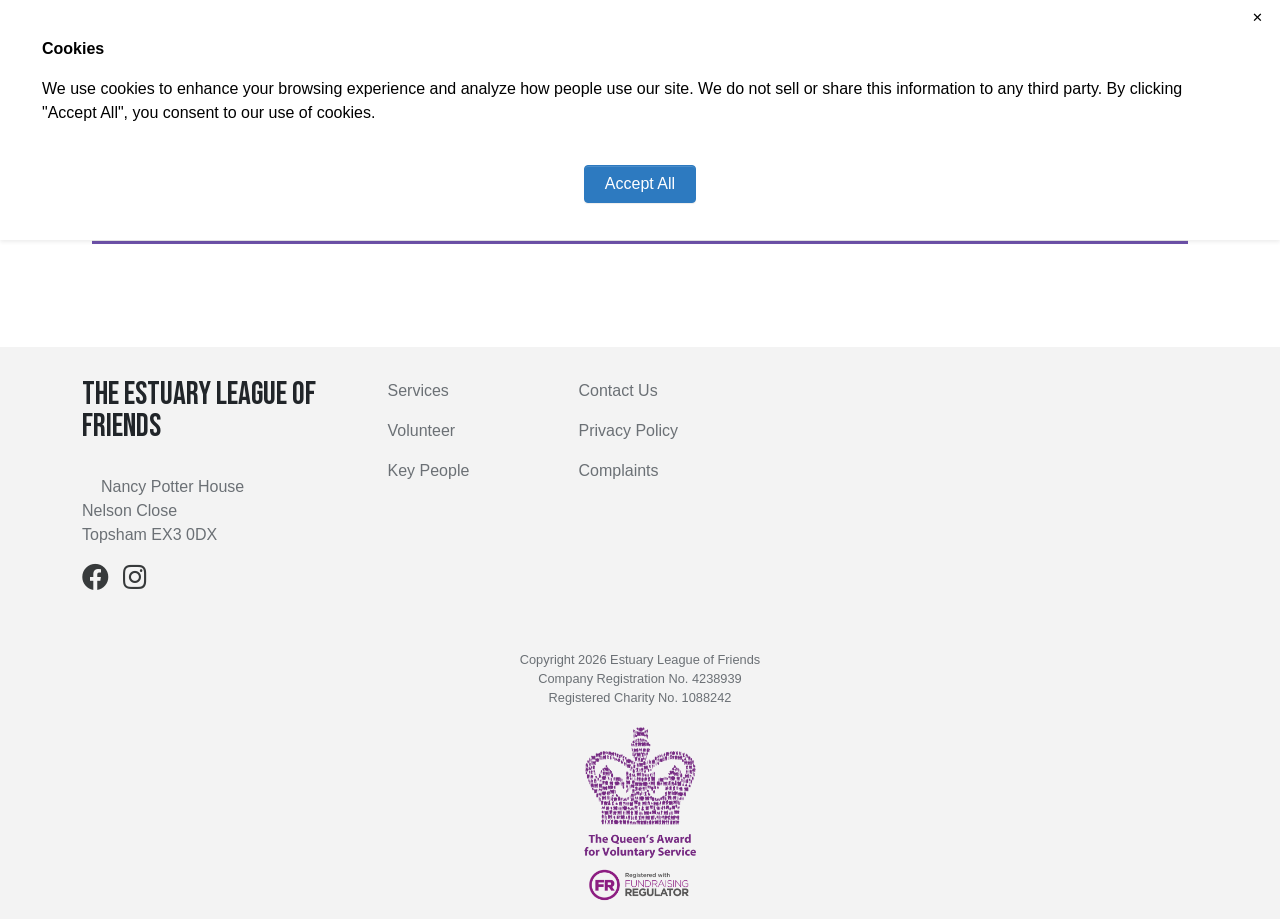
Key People (429, 470)
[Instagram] (135, 581)
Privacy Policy (629, 430)
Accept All (640, 183)
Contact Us (618, 390)
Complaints (619, 470)
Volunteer (422, 430)
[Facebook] (95, 581)
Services (418, 390)
